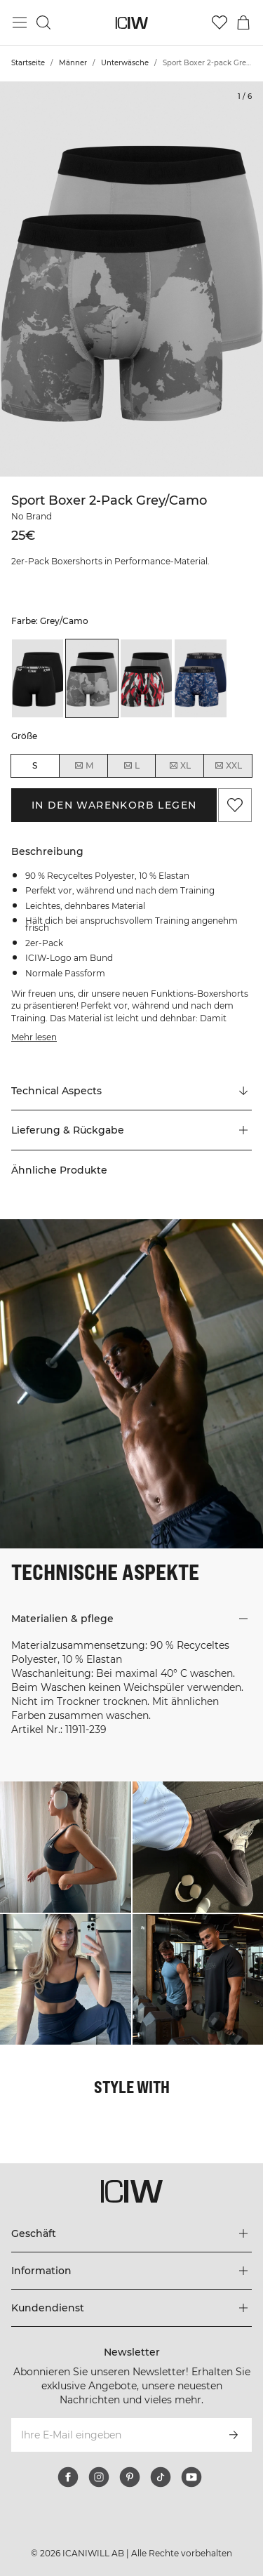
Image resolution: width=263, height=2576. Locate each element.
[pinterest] (130, 2477)
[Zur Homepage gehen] (131, 23)
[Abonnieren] (234, 2435)
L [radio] (131, 765)
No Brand (31, 516)
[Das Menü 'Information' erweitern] (131, 2270)
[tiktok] (161, 2477)
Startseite (28, 62)
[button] (131, 1130)
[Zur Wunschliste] (219, 22)
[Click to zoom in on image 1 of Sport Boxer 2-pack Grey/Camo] (131, 279)
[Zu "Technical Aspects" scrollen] (131, 1090)
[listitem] (37, 678)
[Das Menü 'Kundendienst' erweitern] (131, 2308)
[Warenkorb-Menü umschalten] (243, 22)
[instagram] (99, 2477)
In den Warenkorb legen (114, 805)
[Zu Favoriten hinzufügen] (235, 805)
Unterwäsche (125, 62)
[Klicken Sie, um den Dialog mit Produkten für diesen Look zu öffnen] (65, 1847)
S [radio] (34, 765)
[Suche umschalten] (43, 22)
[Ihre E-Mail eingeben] (112, 2435)
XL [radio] (179, 765)
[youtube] (191, 2477)
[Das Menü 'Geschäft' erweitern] (131, 2233)
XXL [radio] (228, 765)
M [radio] (83, 765)
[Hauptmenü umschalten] (20, 22)
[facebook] (68, 2477)
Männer (73, 62)
